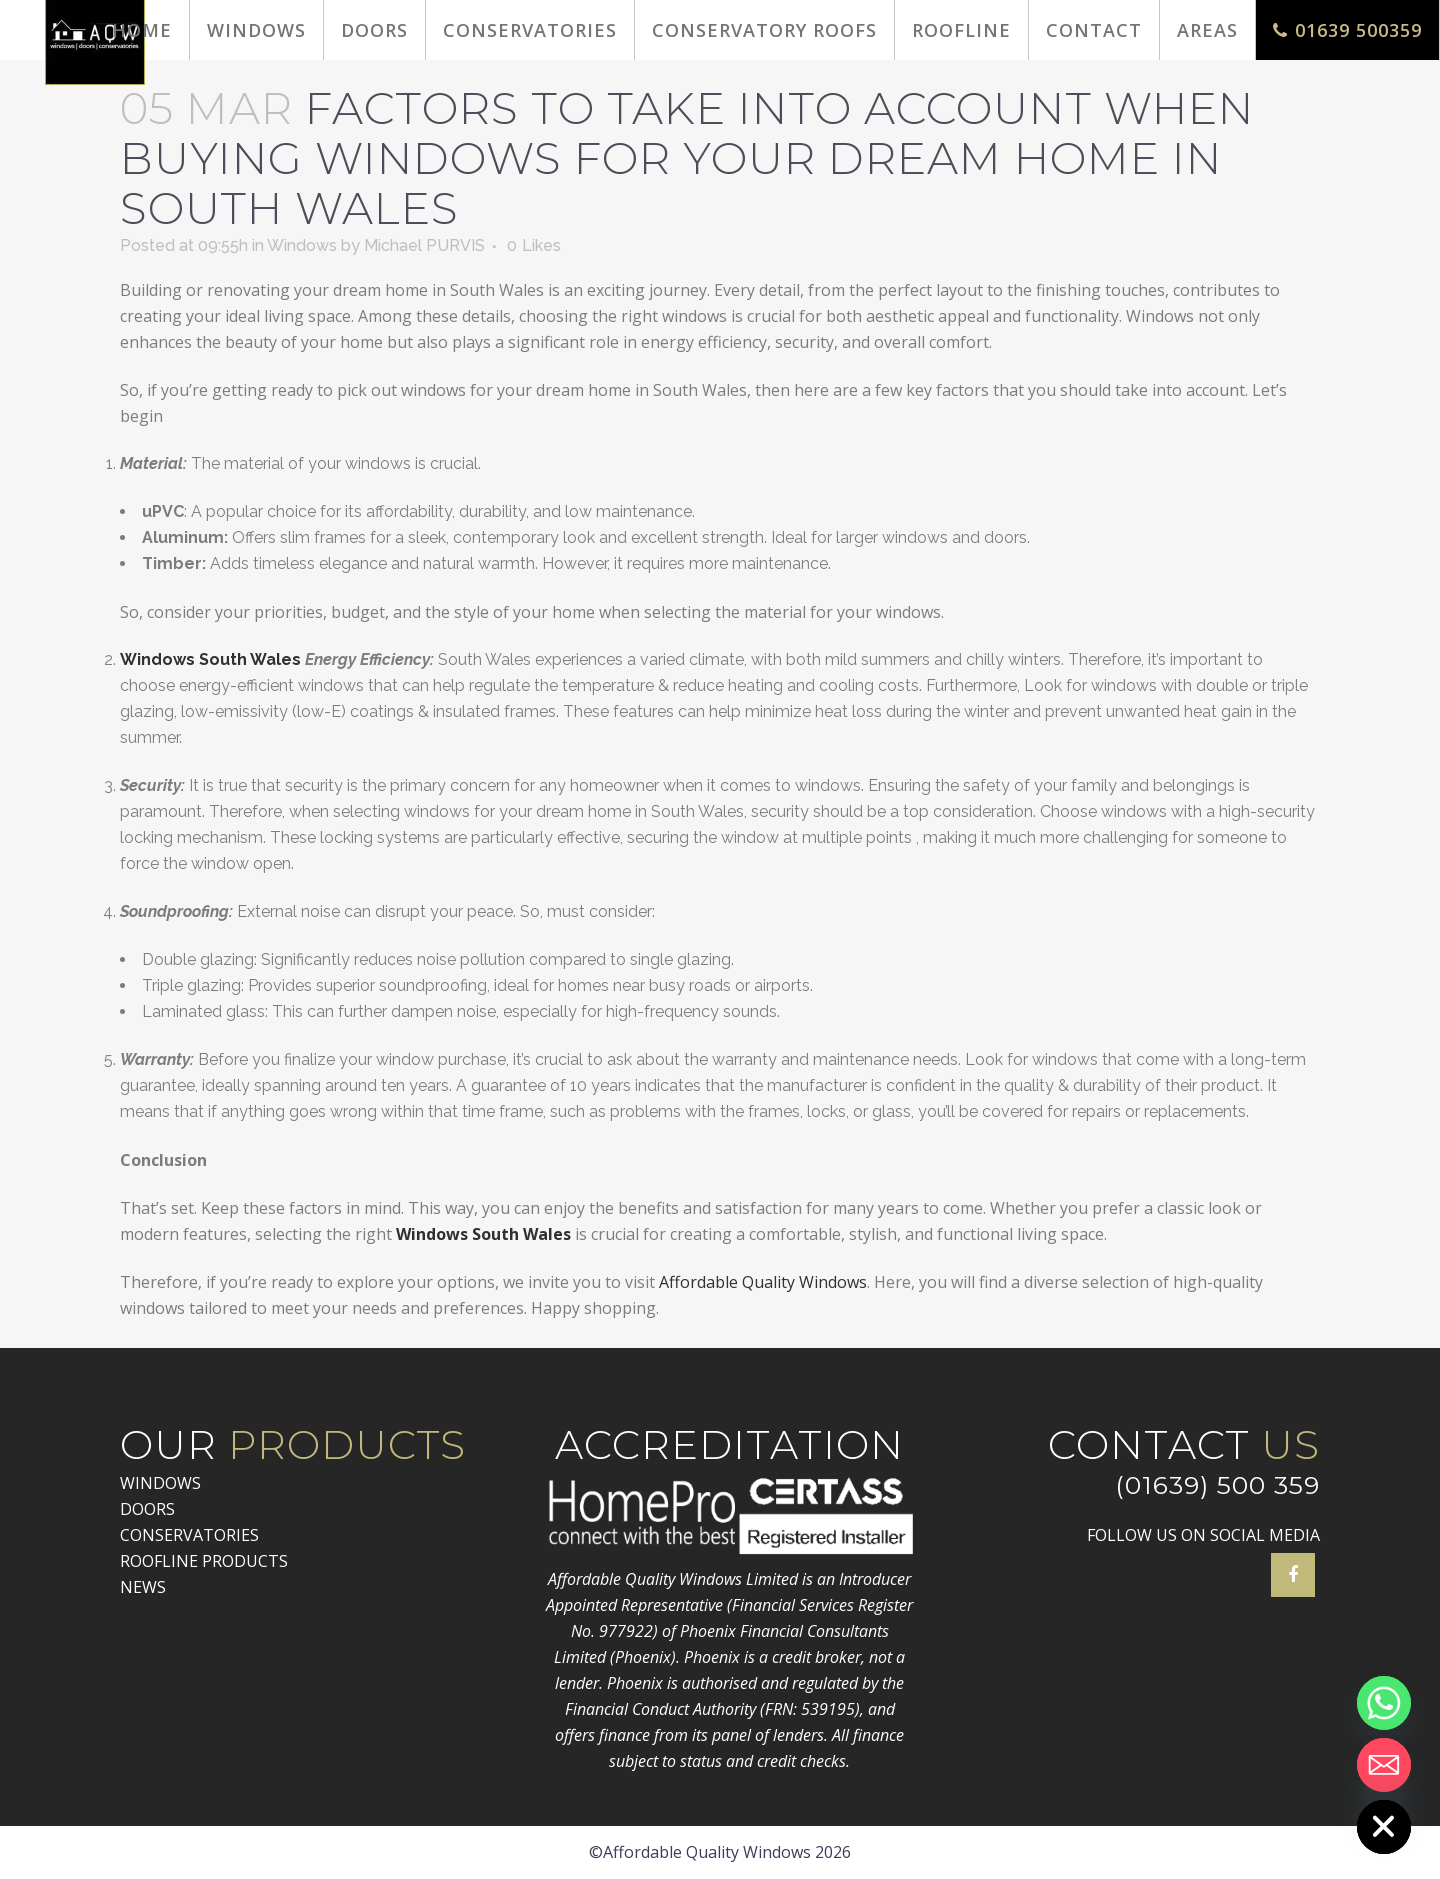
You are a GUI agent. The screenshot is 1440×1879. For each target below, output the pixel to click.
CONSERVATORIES (189, 1535)
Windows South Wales (210, 659)
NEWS (143, 1587)
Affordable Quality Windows (761, 1282)
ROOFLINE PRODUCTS (204, 1561)
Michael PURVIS (424, 245)
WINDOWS (160, 1483)
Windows (302, 245)
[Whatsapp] (1384, 1703)
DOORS (147, 1509)
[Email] (1384, 1765)
